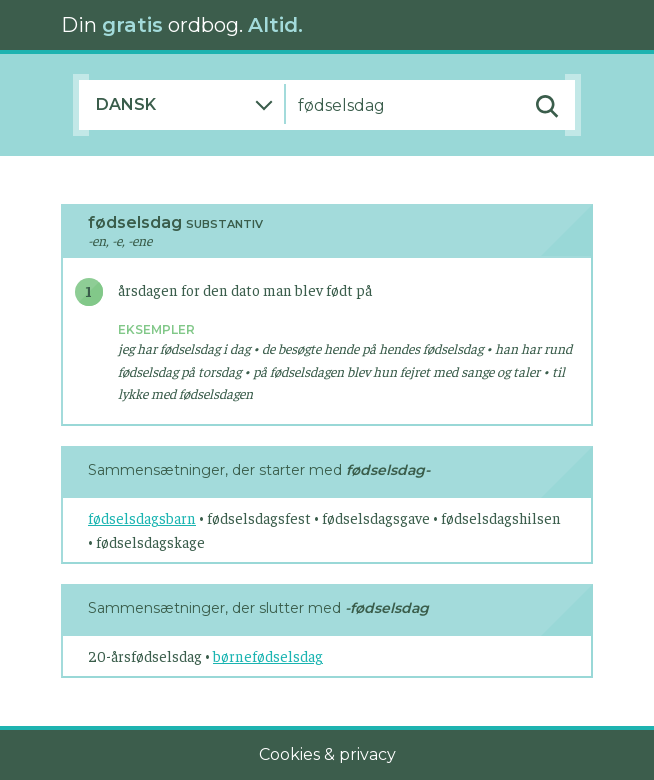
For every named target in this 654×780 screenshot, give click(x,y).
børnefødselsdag (268, 655)
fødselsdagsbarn (142, 517)
